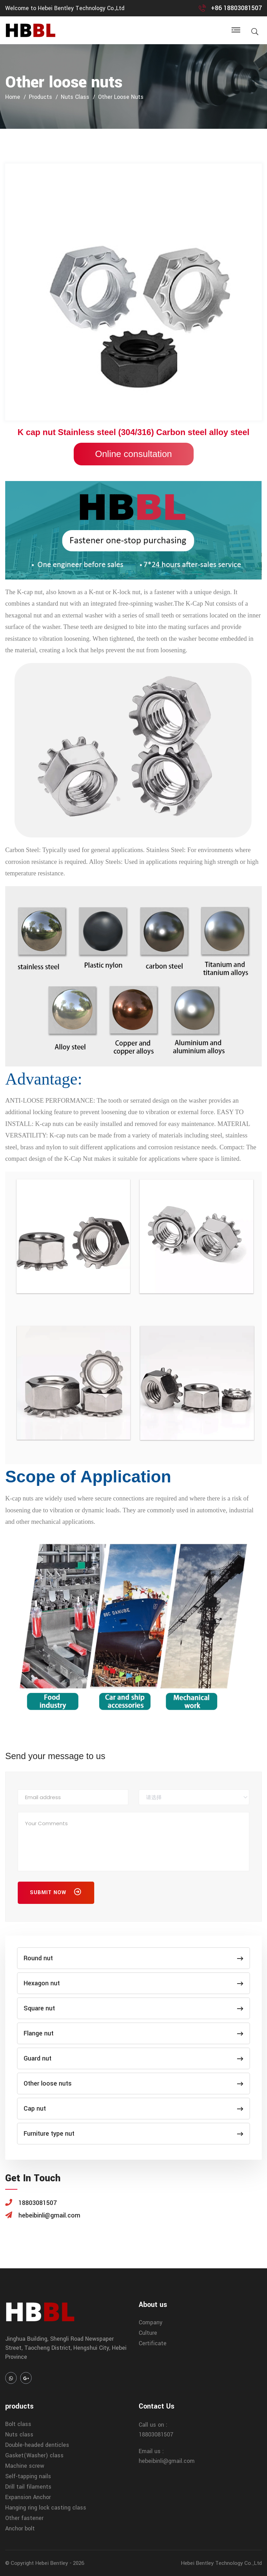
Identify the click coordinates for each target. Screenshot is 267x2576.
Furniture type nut (133, 2133)
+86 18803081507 (236, 8)
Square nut (133, 2008)
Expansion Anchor (28, 2497)
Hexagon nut (133, 1983)
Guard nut (133, 2058)
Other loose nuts (121, 97)
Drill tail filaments (28, 2487)
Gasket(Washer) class (34, 2455)
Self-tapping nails (28, 2476)
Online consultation (133, 454)
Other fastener (24, 2518)
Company (150, 2322)
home (12, 97)
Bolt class (18, 2424)
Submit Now (56, 1893)
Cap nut (133, 2108)
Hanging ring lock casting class (45, 2508)
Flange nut (133, 2033)
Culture (148, 2333)
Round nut (133, 1958)
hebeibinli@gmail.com (167, 2461)
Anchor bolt (20, 2528)
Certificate (153, 2343)
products (40, 97)
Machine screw (24, 2466)
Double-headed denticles (37, 2445)
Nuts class (75, 97)
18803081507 (156, 2435)
